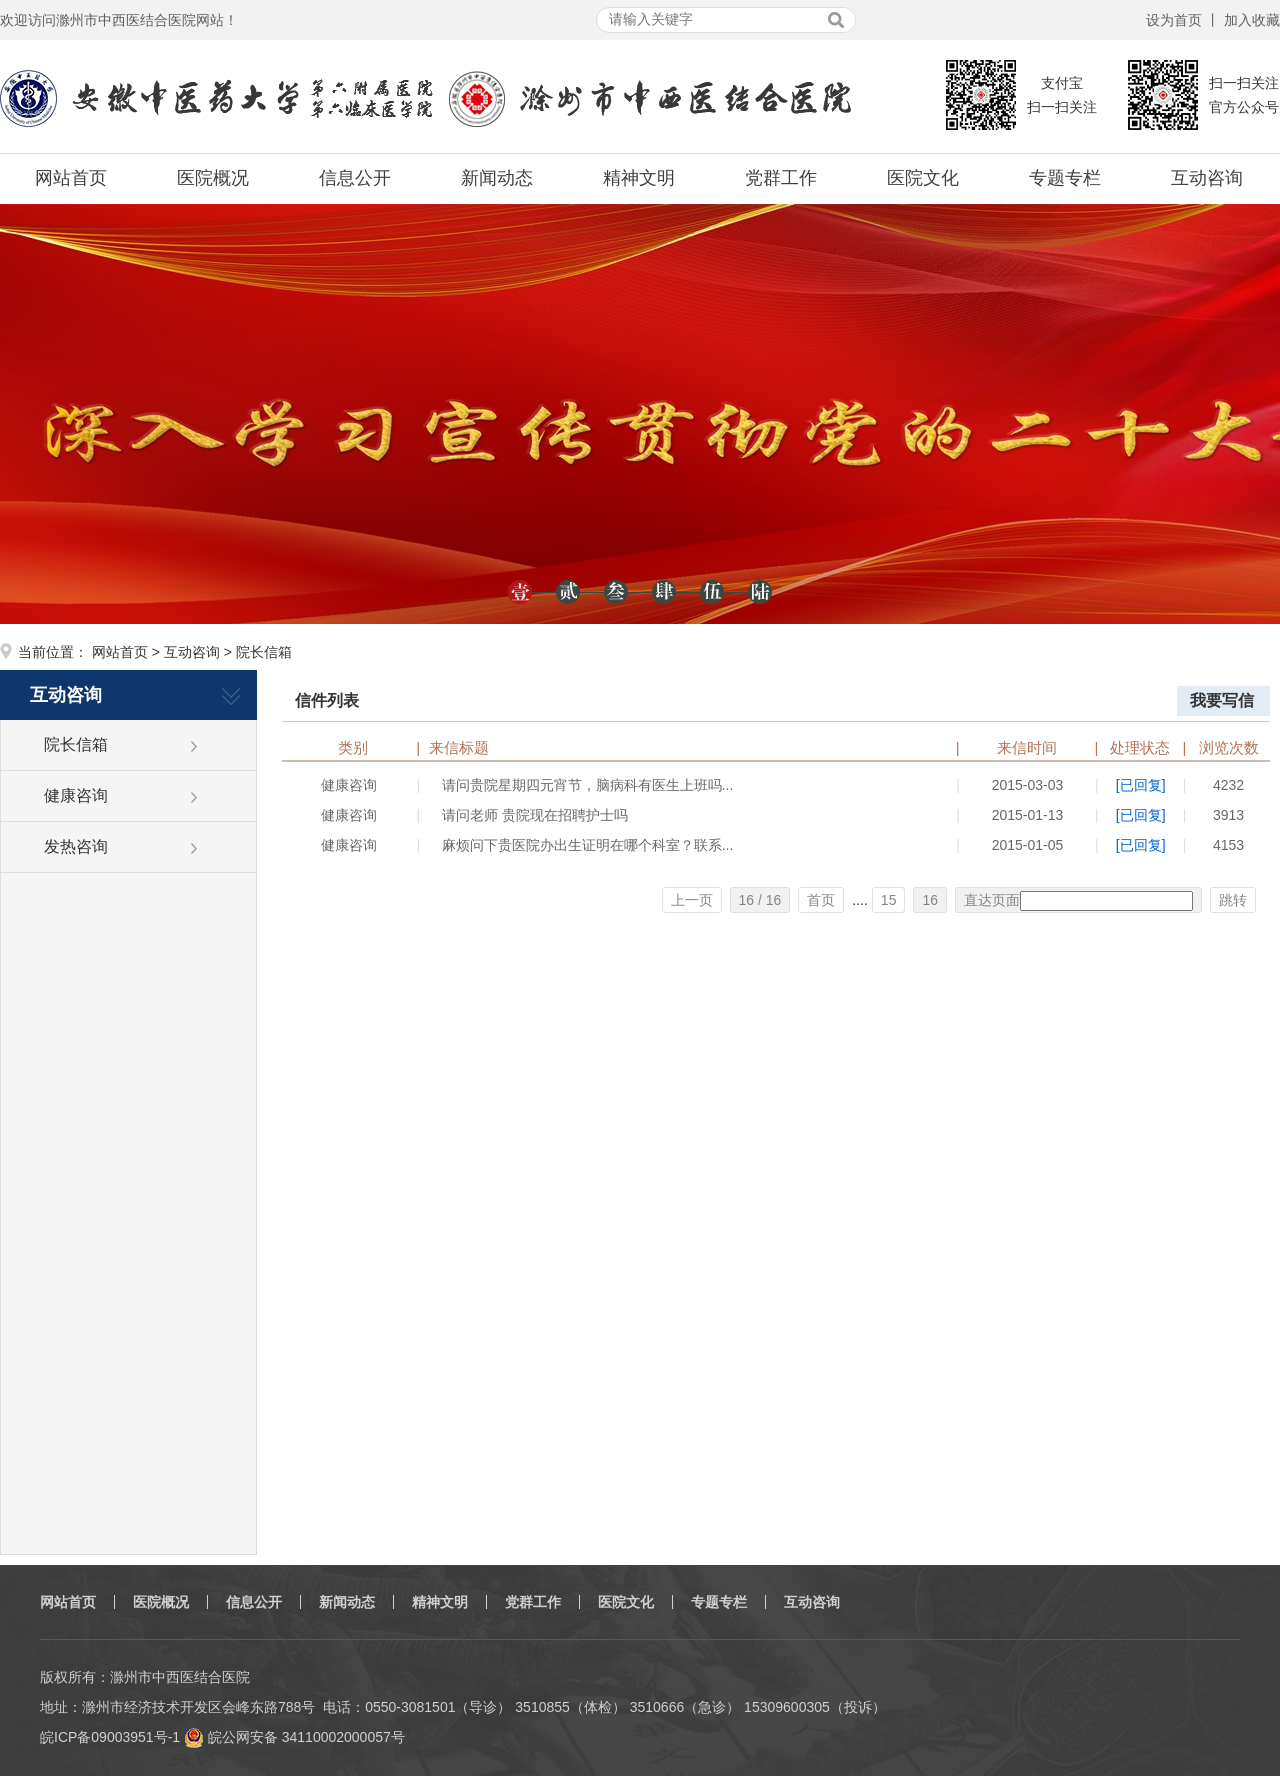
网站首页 (71, 178)
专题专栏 (1065, 178)
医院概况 (213, 178)
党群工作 (781, 178)
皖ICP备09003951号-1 (110, 1737)
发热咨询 (76, 846)
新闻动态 (497, 178)
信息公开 (355, 178)
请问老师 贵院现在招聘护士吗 (535, 815)
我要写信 (1222, 700)
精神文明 (639, 178)
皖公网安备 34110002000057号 (294, 1737)
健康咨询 (76, 795)
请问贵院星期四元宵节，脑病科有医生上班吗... (588, 785)
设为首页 (1174, 20)
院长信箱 (76, 744)
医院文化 (923, 178)
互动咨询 (1207, 178)
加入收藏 (1252, 20)
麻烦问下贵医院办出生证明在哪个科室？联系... (588, 845)
